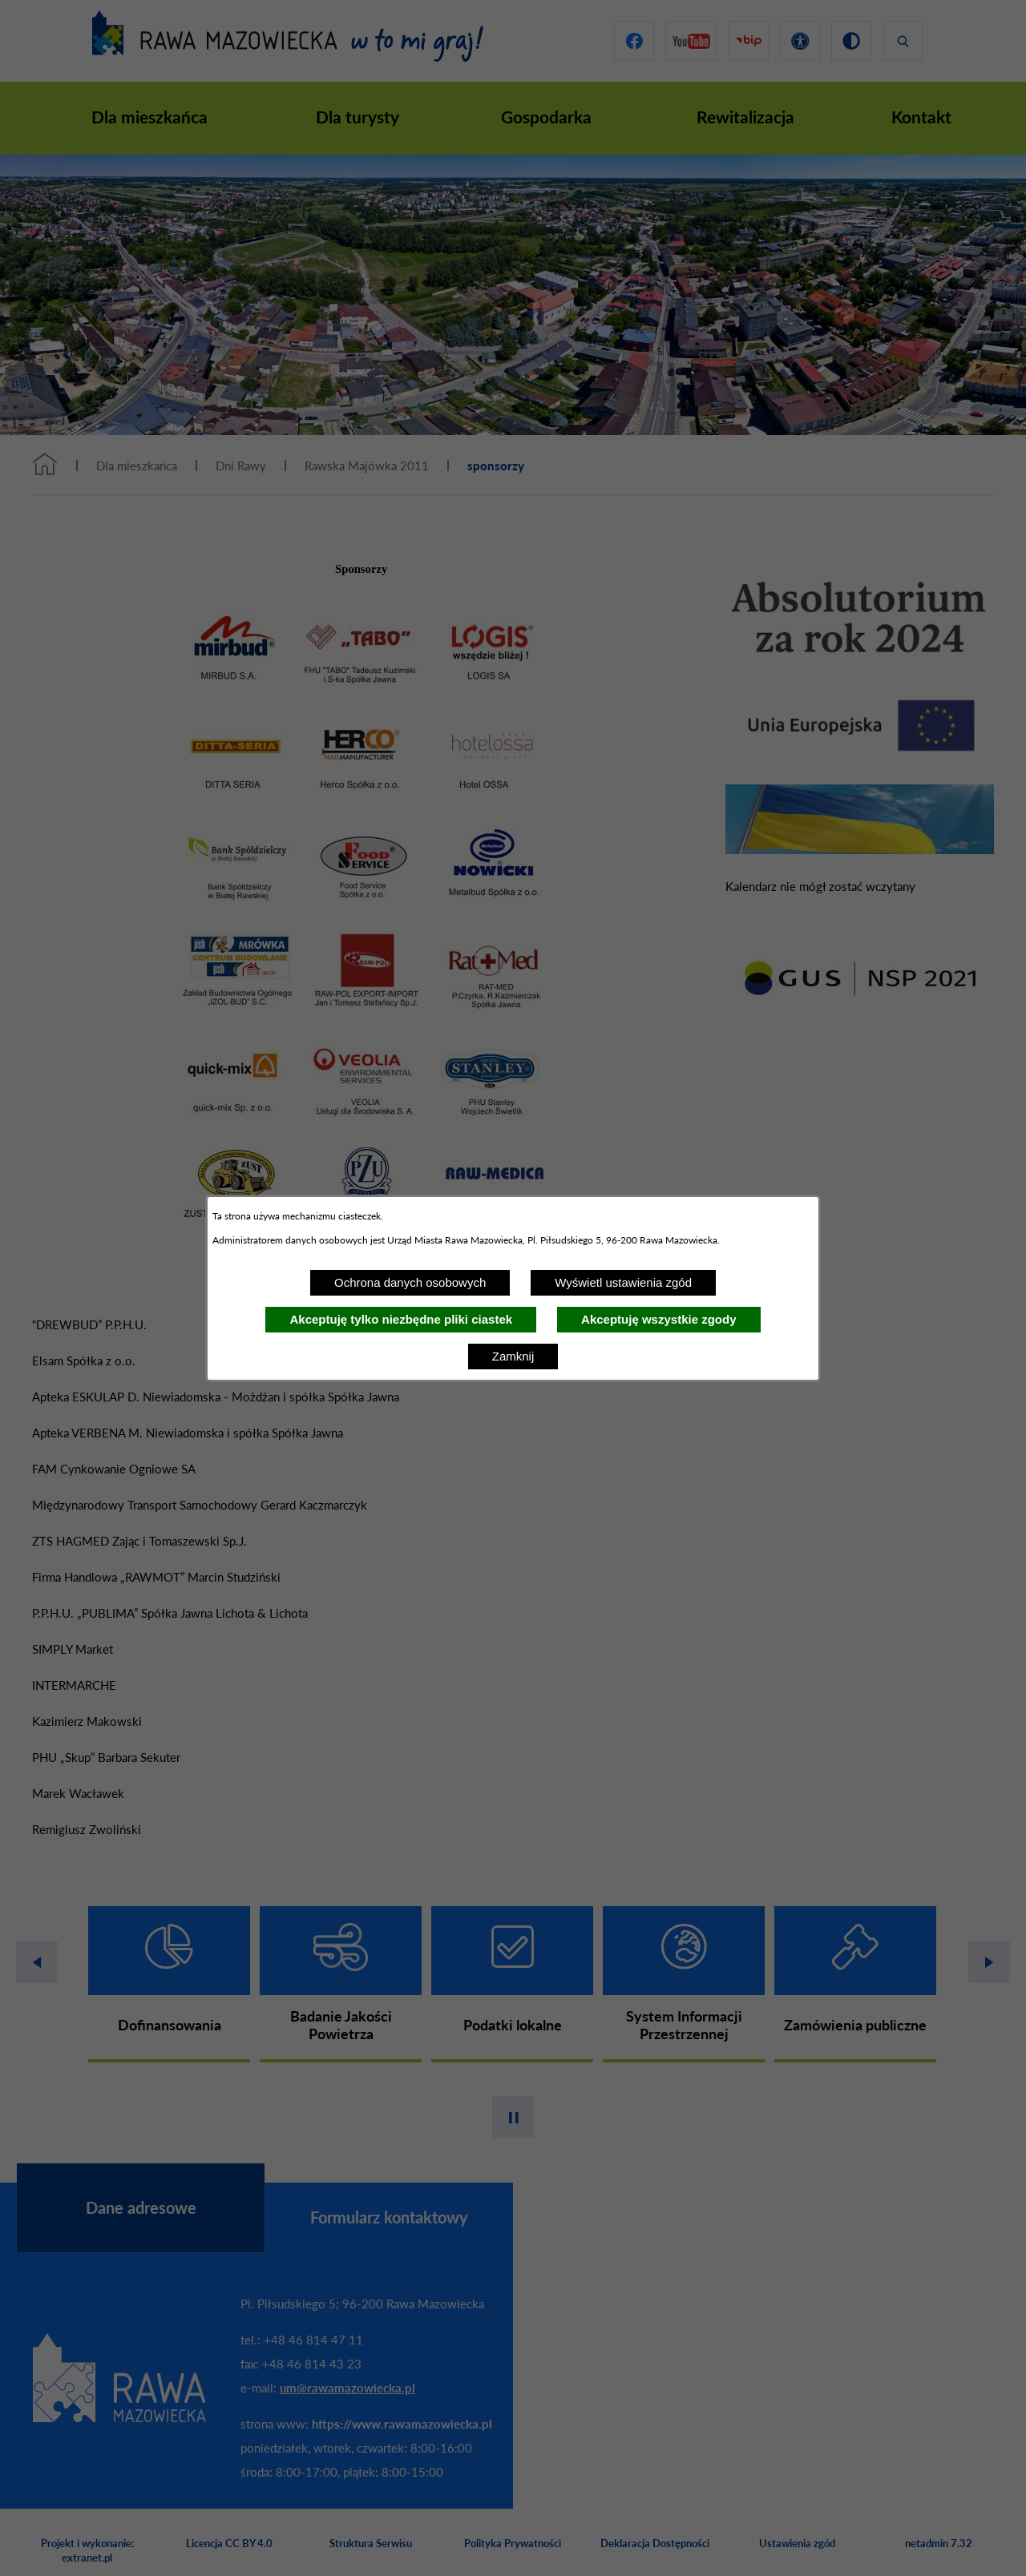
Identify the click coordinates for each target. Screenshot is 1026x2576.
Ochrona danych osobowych (410, 1282)
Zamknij (513, 1356)
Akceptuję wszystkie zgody (658, 1319)
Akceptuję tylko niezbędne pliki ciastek (400, 1319)
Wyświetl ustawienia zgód (623, 1282)
